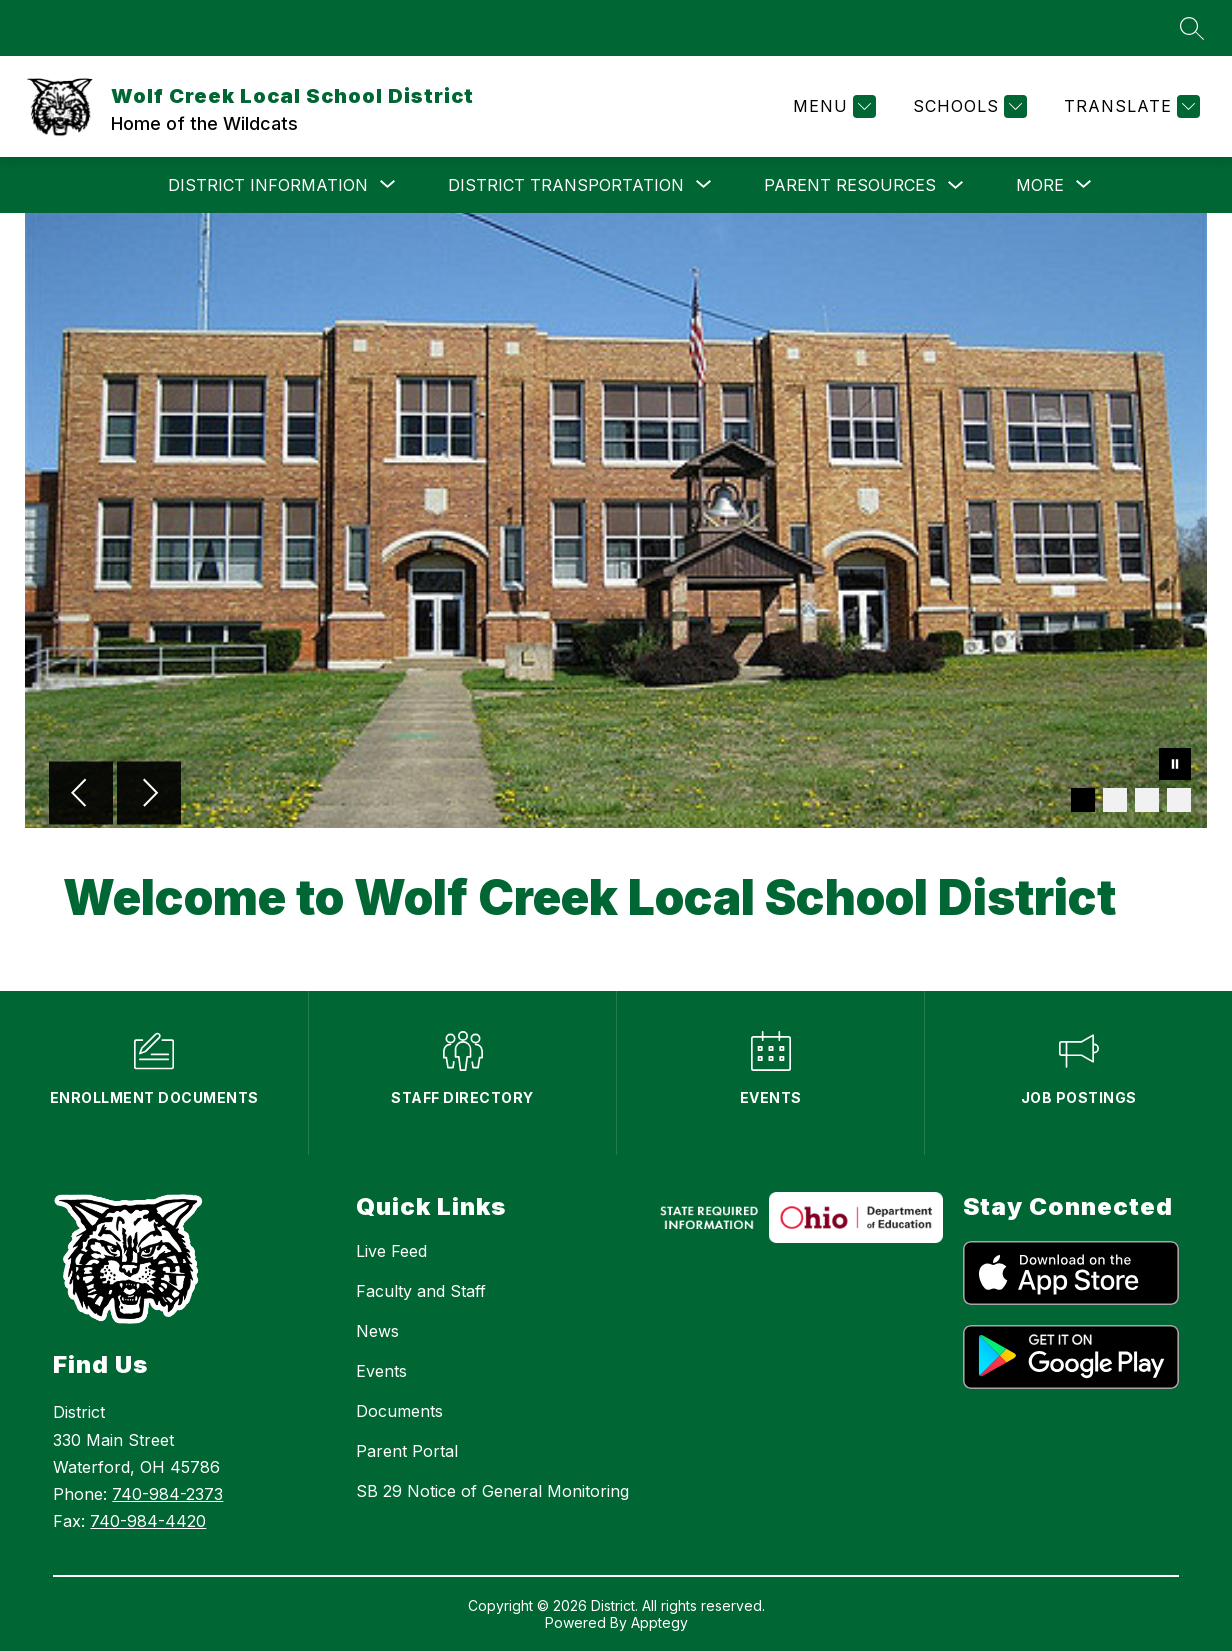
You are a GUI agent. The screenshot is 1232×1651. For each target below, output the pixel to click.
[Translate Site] (1129, 106)
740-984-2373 (167, 1494)
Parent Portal (407, 1451)
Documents (399, 1411)
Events (381, 1371)
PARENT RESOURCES (850, 185)
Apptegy (659, 1622)
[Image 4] (1179, 800)
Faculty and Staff (421, 1291)
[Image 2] (1115, 800)
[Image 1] (1083, 800)
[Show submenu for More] (1040, 185)
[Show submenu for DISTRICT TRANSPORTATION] (566, 185)
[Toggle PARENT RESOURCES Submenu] (956, 185)
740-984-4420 (148, 1521)
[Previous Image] (81, 795)
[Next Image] (149, 795)
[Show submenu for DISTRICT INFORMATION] (268, 185)
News (377, 1331)
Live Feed (391, 1251)
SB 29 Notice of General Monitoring (492, 1491)
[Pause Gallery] (1175, 766)
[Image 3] (1147, 800)
